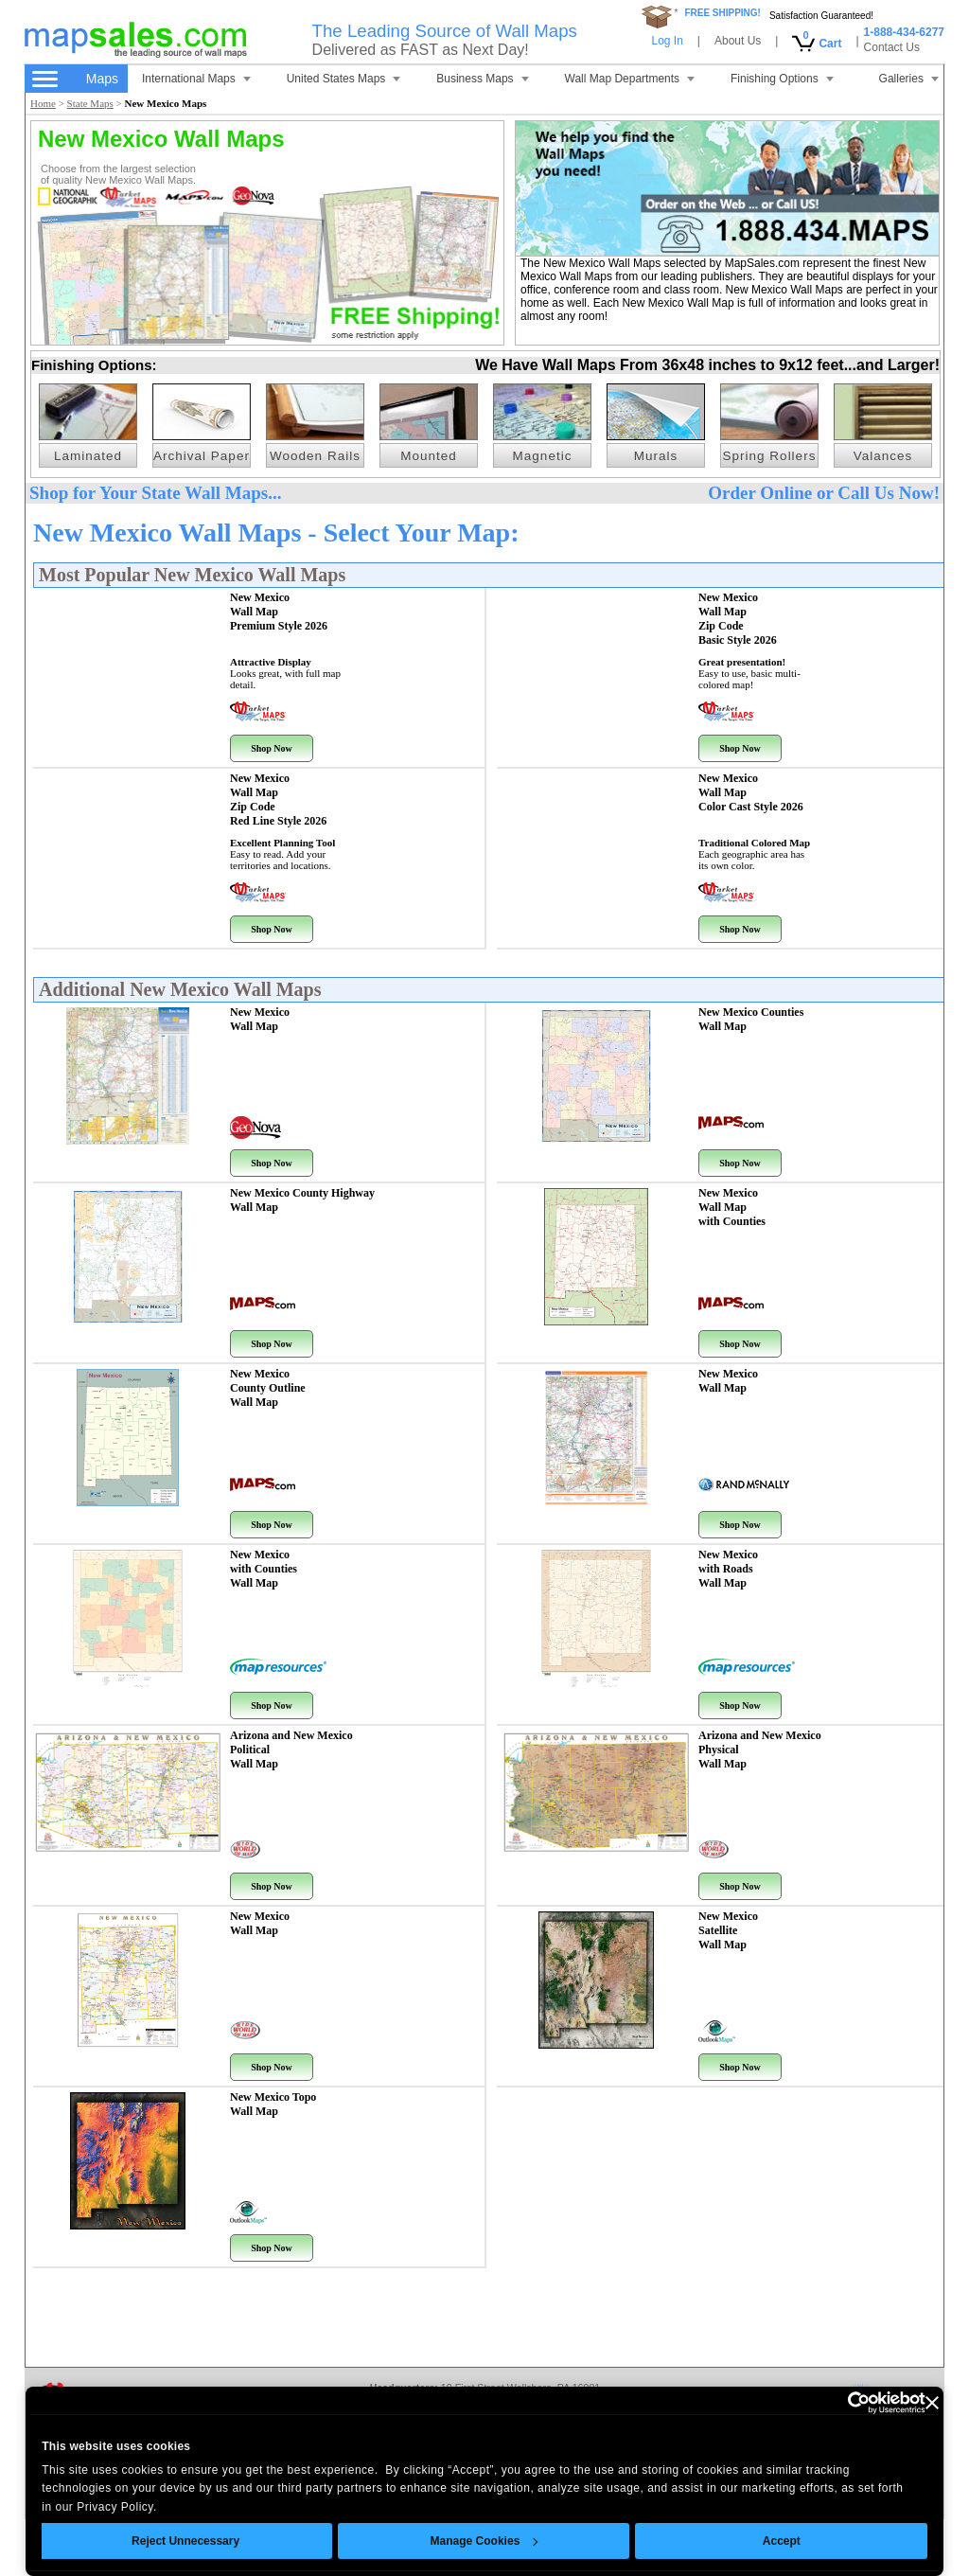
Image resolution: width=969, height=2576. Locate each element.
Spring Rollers (770, 456)
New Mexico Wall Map (260, 1019)
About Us (737, 40)
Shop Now (271, 748)
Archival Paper (201, 456)
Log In (666, 40)
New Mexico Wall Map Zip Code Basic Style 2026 (737, 619)
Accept (782, 2541)
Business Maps (482, 78)
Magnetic (543, 456)
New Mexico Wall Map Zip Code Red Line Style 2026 (278, 799)
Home (43, 103)
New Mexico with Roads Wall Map (728, 1569)
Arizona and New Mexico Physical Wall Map (759, 1749)
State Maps (90, 103)
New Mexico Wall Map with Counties (732, 1207)
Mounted (428, 456)
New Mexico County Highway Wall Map (302, 1200)
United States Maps (344, 78)
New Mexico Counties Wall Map (750, 1019)
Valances (883, 456)
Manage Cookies (483, 2541)
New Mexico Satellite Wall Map (728, 1930)
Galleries (909, 78)
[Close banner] (932, 2402)
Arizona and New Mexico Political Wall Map (291, 1749)
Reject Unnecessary (185, 2541)
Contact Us (892, 47)
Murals (656, 456)
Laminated (88, 456)
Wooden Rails (315, 456)
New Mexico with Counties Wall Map (263, 1569)
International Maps (196, 78)
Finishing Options (782, 78)
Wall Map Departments (630, 78)
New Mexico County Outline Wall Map (268, 1388)
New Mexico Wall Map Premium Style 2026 (278, 611)
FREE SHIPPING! (722, 13)
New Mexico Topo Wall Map (273, 2104)
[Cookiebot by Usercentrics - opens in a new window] (842, 2402)
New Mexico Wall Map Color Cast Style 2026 (750, 792)
